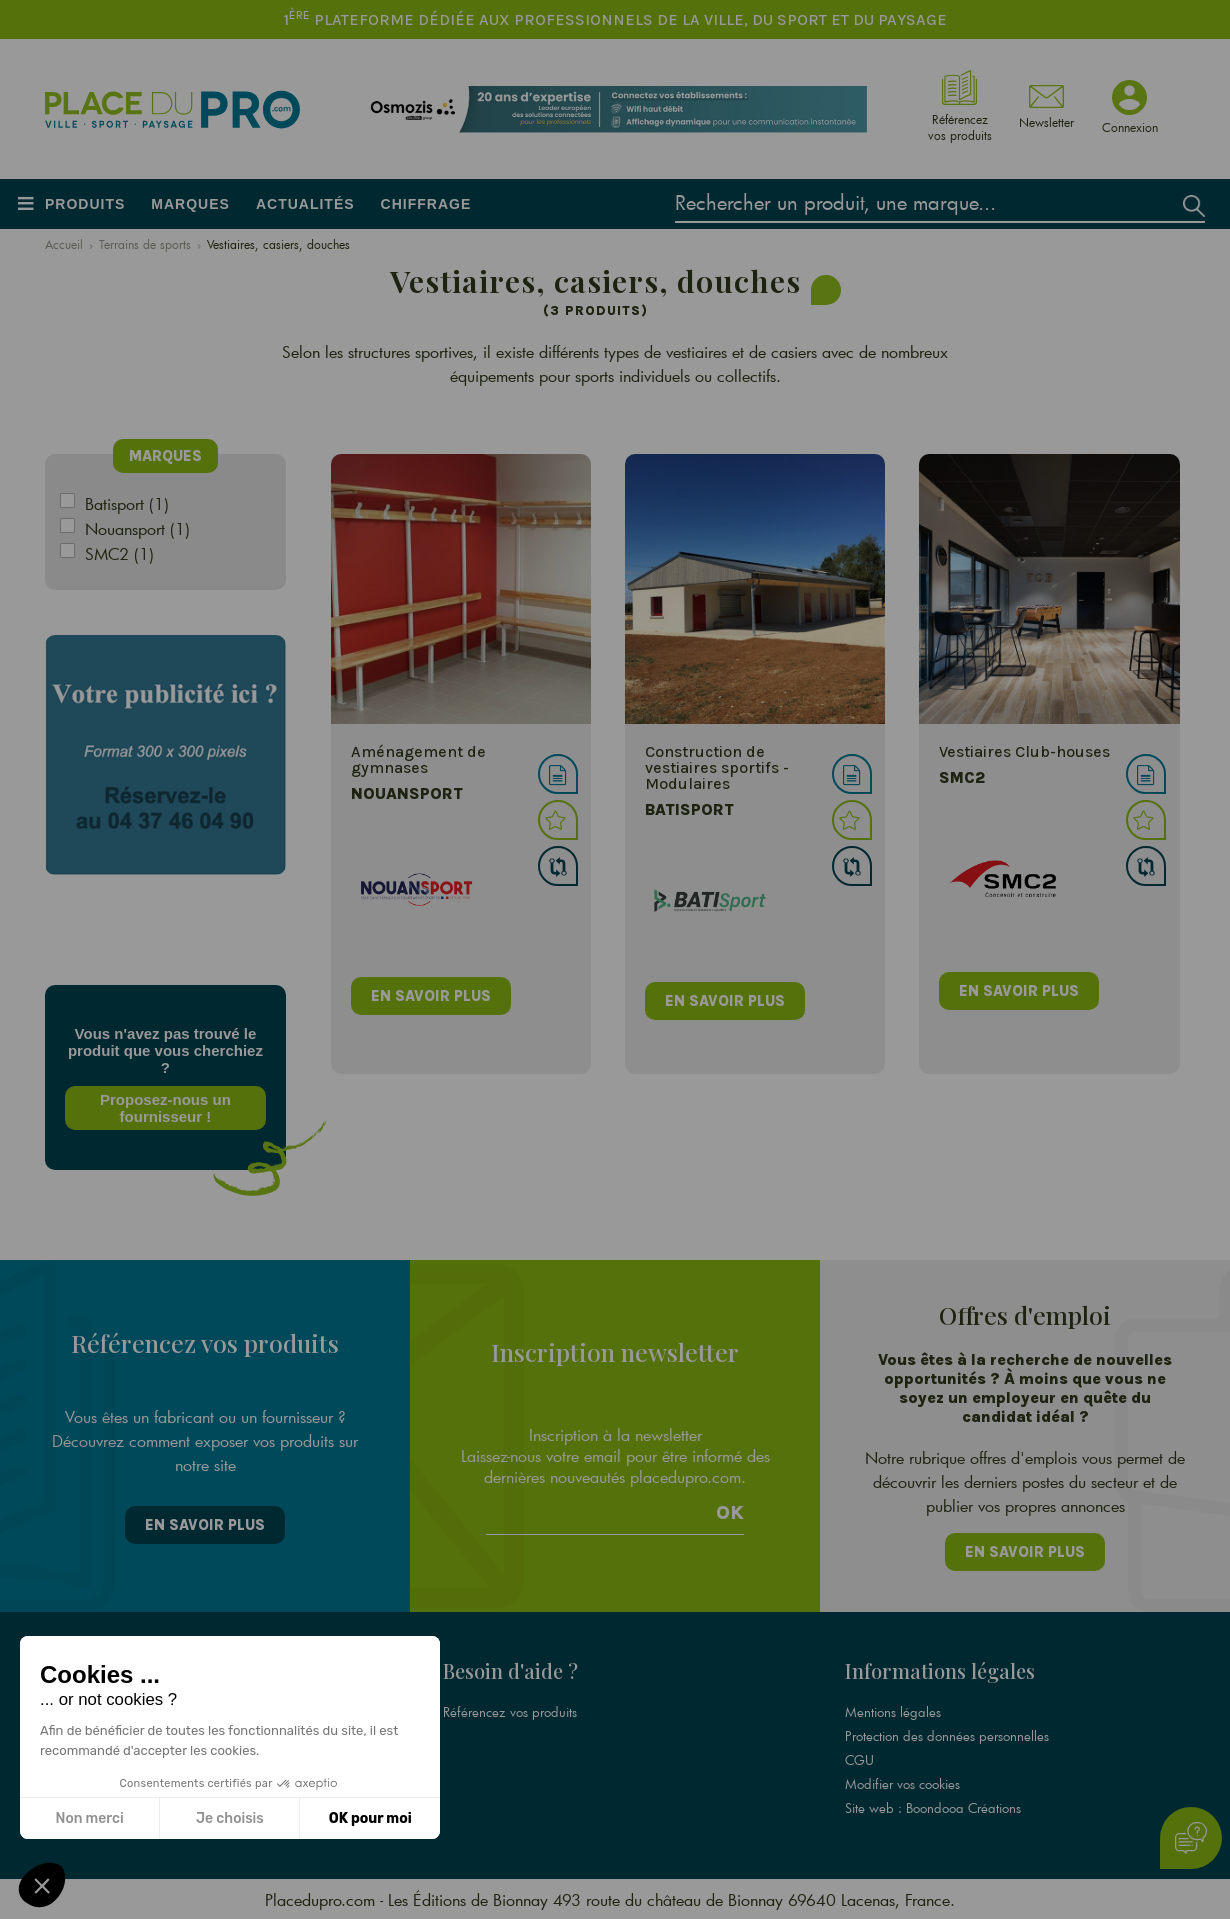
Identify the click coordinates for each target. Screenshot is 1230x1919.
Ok (730, 1512)
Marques (190, 204)
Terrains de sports (145, 244)
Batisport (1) (127, 503)
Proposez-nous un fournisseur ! (165, 1108)
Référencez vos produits (510, 1711)
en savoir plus (431, 996)
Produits (85, 204)
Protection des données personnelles (947, 1735)
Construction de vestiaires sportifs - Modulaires (717, 767)
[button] (42, 1885)
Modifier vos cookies (902, 1783)
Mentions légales (893, 1711)
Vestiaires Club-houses (1024, 751)
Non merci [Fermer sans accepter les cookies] (89, 1818)
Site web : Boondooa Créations (933, 1807)
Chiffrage (426, 204)
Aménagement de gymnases (418, 759)
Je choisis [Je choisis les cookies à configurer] (230, 1818)
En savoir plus (205, 1524)
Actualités (305, 204)
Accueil (64, 244)
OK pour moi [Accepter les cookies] (370, 1818)
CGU (859, 1759)
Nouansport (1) (137, 528)
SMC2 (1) (119, 553)
